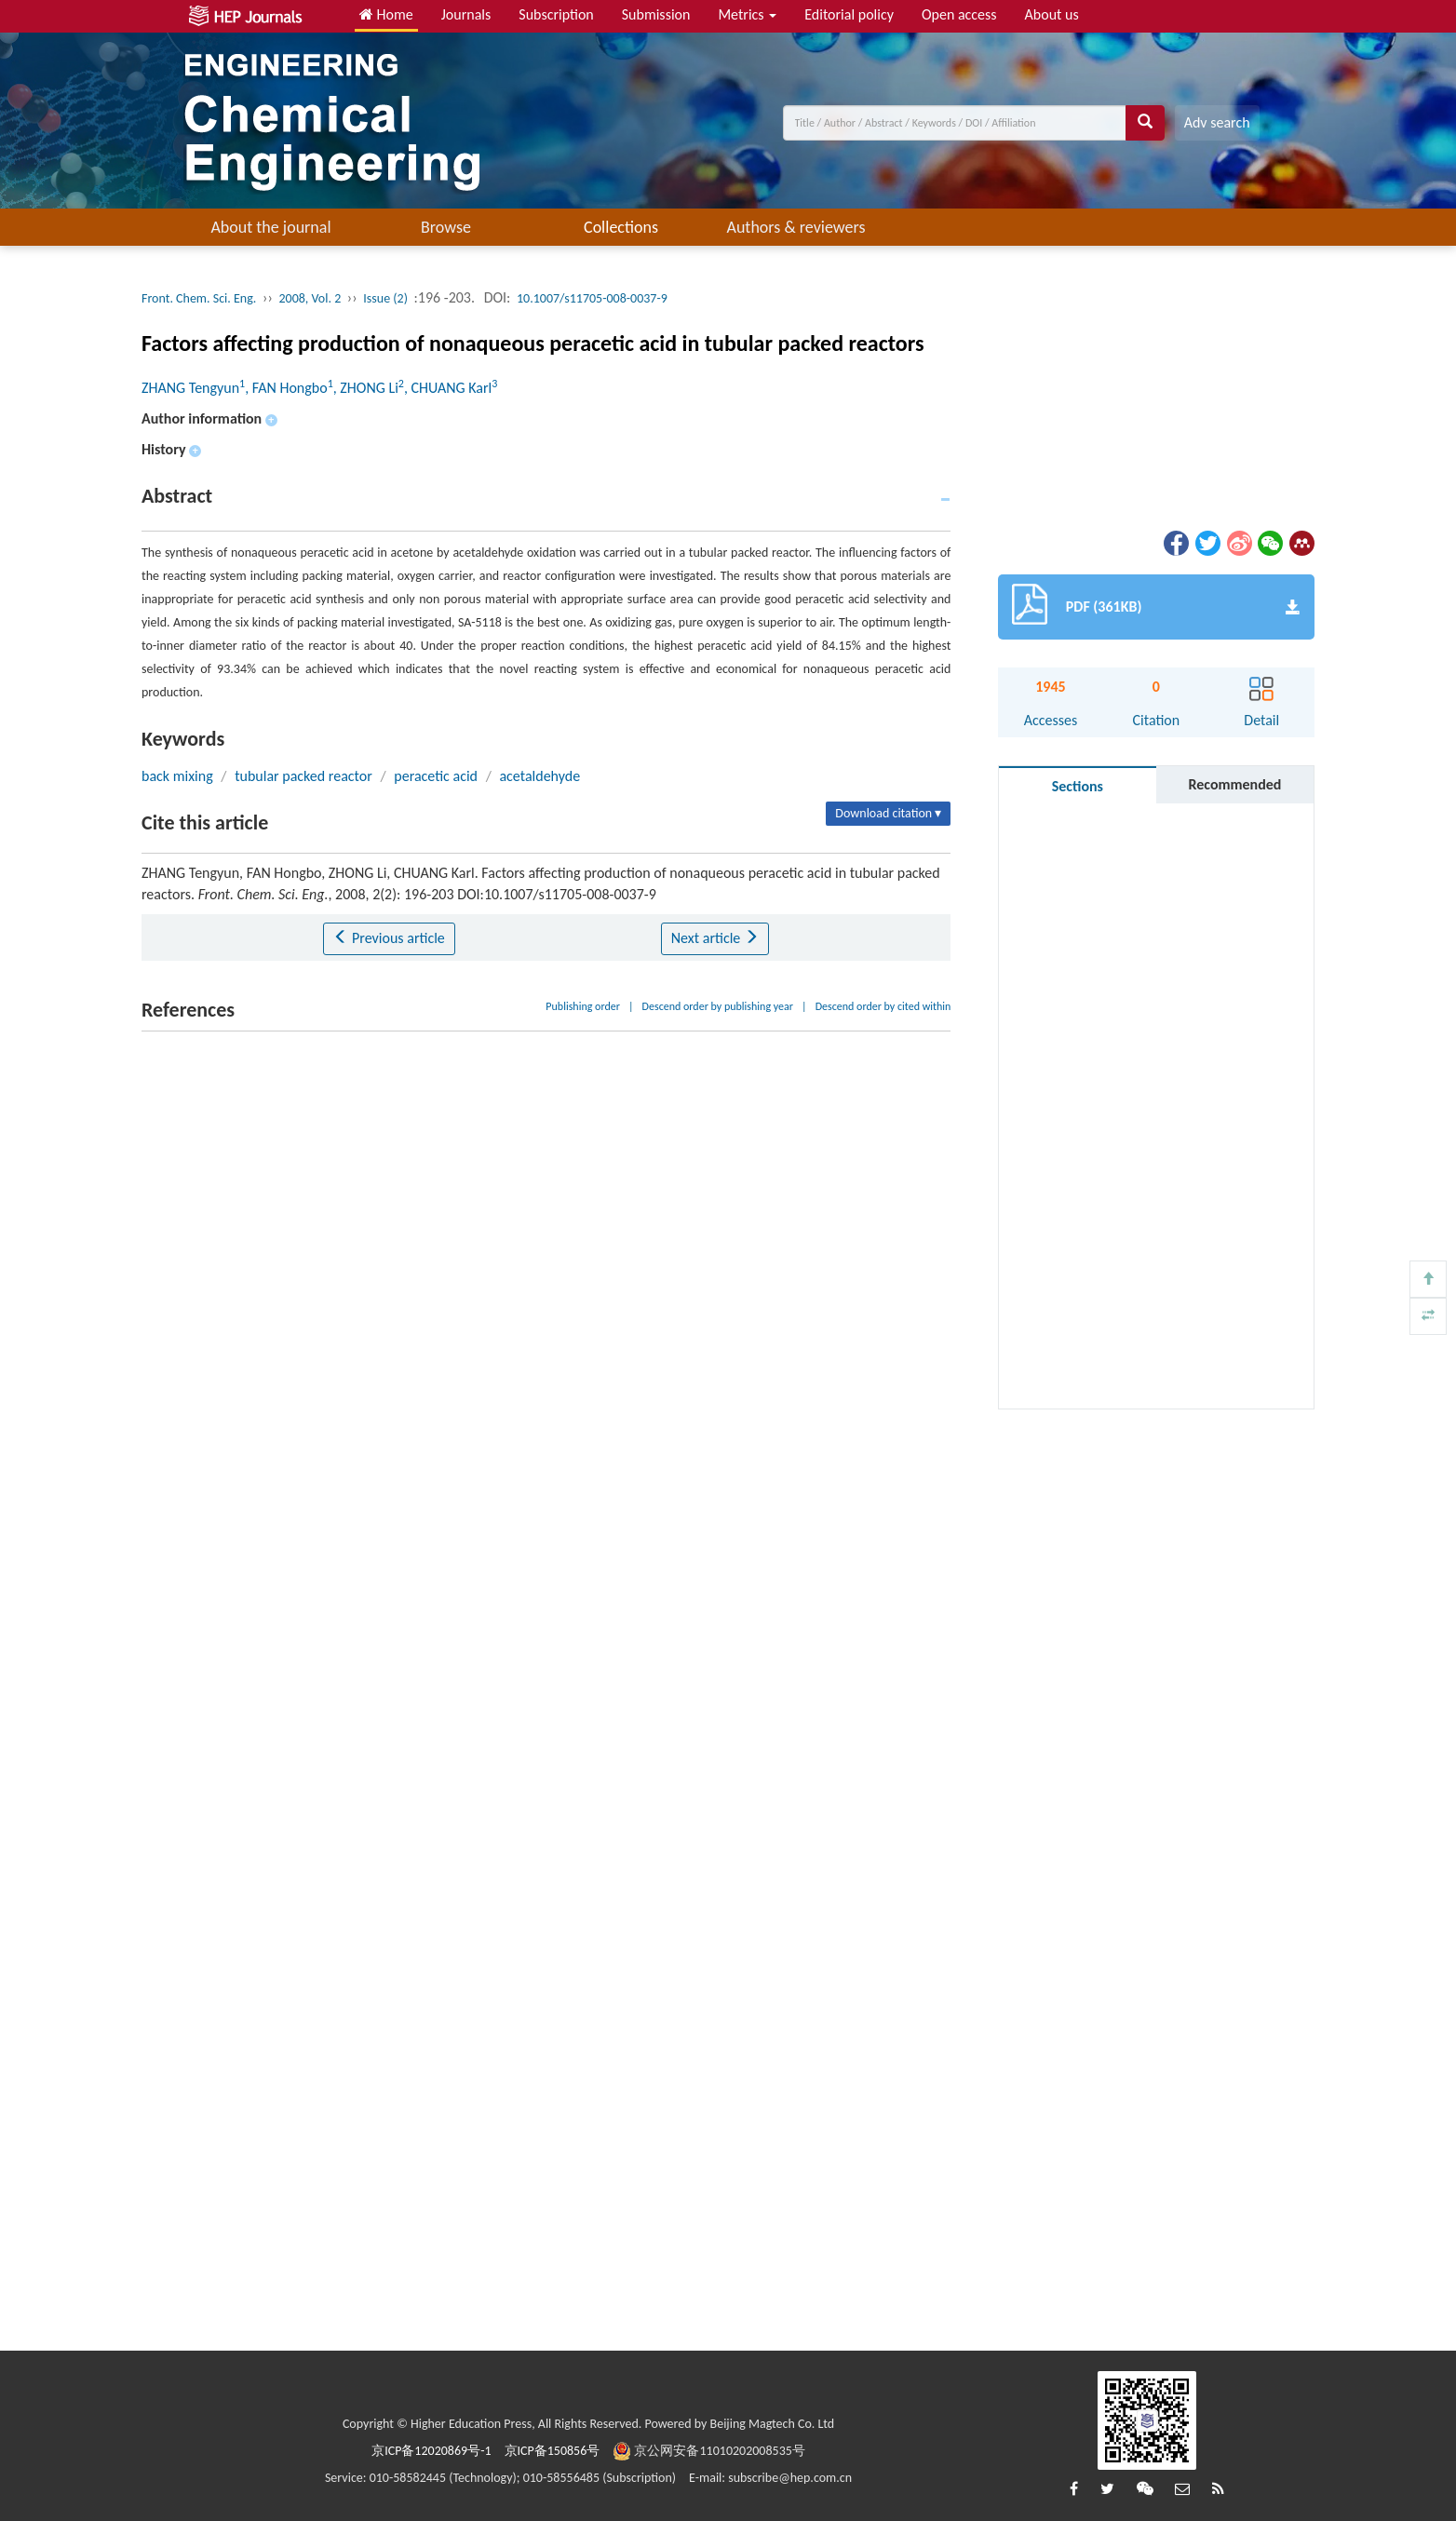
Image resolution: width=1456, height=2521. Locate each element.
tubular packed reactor (303, 776)
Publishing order (583, 1006)
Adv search (1217, 122)
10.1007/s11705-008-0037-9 (592, 298)
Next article (715, 938)
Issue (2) (385, 298)
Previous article (388, 938)
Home (386, 14)
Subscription (556, 14)
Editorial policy (849, 14)
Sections (1077, 786)
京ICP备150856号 (552, 2451)
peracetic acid (436, 776)
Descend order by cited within (883, 1006)
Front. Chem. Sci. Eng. (199, 298)
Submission (656, 14)
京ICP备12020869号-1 (431, 2451)
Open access (959, 14)
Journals (466, 14)
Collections (621, 227)
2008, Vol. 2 (309, 298)
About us (1052, 14)
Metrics (747, 14)
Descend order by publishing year (717, 1006)
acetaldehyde (539, 776)
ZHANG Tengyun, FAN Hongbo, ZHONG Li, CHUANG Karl (319, 388)
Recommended (1234, 784)
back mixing (177, 776)
